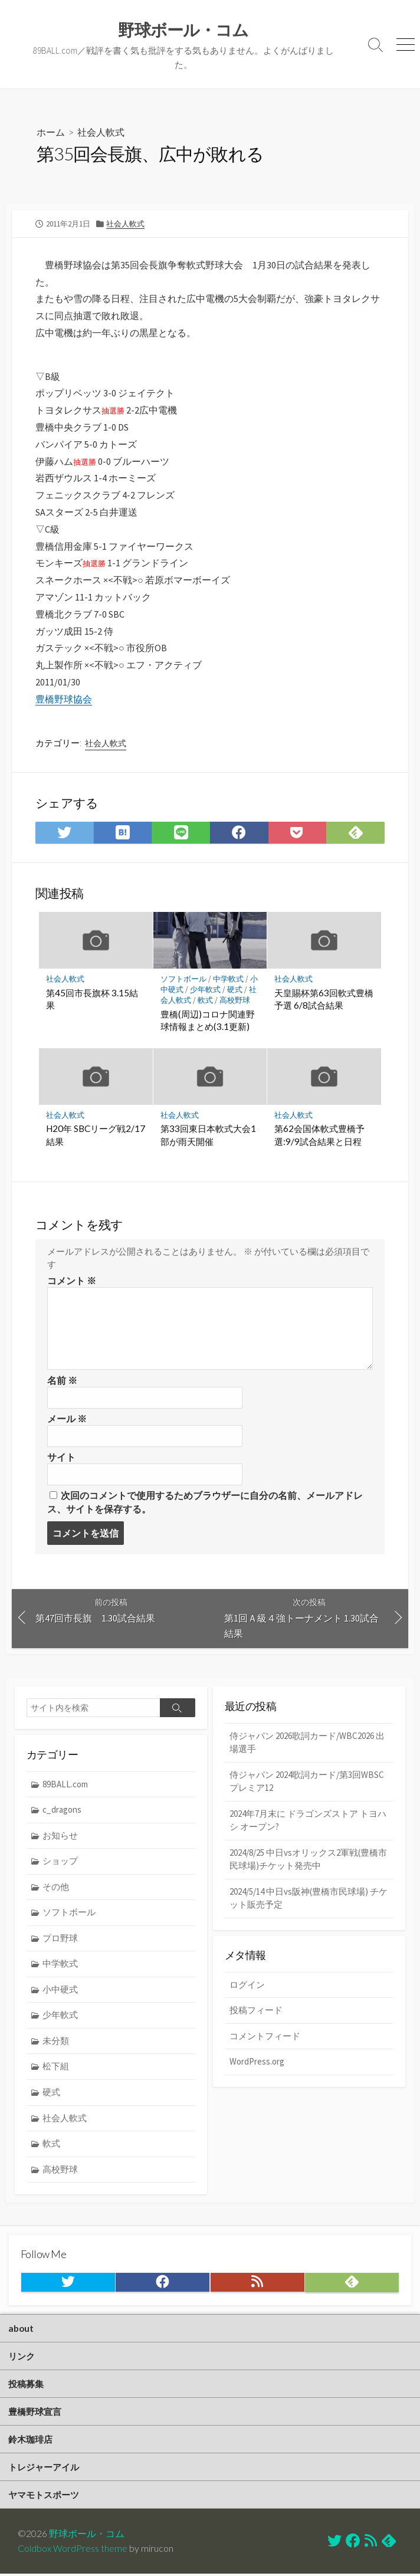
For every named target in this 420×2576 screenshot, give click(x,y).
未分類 (55, 2041)
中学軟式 (228, 979)
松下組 (55, 2067)
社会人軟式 (100, 131)
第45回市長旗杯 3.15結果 (92, 999)
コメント (71, 1281)
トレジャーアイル (43, 2468)
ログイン (247, 1985)
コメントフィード (264, 2037)
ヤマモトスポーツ (43, 2496)
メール (67, 1419)
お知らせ (60, 1836)
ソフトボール (183, 979)
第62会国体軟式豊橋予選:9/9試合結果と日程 (319, 1136)
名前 (62, 1381)
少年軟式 (205, 990)
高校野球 (234, 1001)
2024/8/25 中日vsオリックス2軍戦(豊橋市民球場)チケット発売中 (308, 1860)
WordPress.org (256, 2063)
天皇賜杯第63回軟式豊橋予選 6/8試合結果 (323, 999)
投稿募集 (26, 2385)
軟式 (205, 1001)
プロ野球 (60, 1939)
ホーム (51, 131)
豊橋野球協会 (63, 699)
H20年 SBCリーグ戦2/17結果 (95, 1136)
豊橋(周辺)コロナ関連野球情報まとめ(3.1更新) (207, 1021)
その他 (55, 1888)
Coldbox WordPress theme (72, 2550)
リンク (21, 2357)
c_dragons (61, 1810)
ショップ (60, 1862)
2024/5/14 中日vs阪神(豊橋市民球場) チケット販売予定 (308, 1899)
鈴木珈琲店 (30, 2441)
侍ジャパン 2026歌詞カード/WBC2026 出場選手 (307, 1743)
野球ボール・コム (86, 2536)
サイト (61, 1458)
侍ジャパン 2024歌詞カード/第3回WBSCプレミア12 (306, 1782)
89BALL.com (65, 1784)
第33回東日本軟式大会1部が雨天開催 (208, 1136)
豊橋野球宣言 (34, 2413)
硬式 (234, 990)
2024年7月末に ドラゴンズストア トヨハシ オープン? (307, 1821)
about (21, 2329)
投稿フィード (256, 2011)
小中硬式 (60, 1990)
